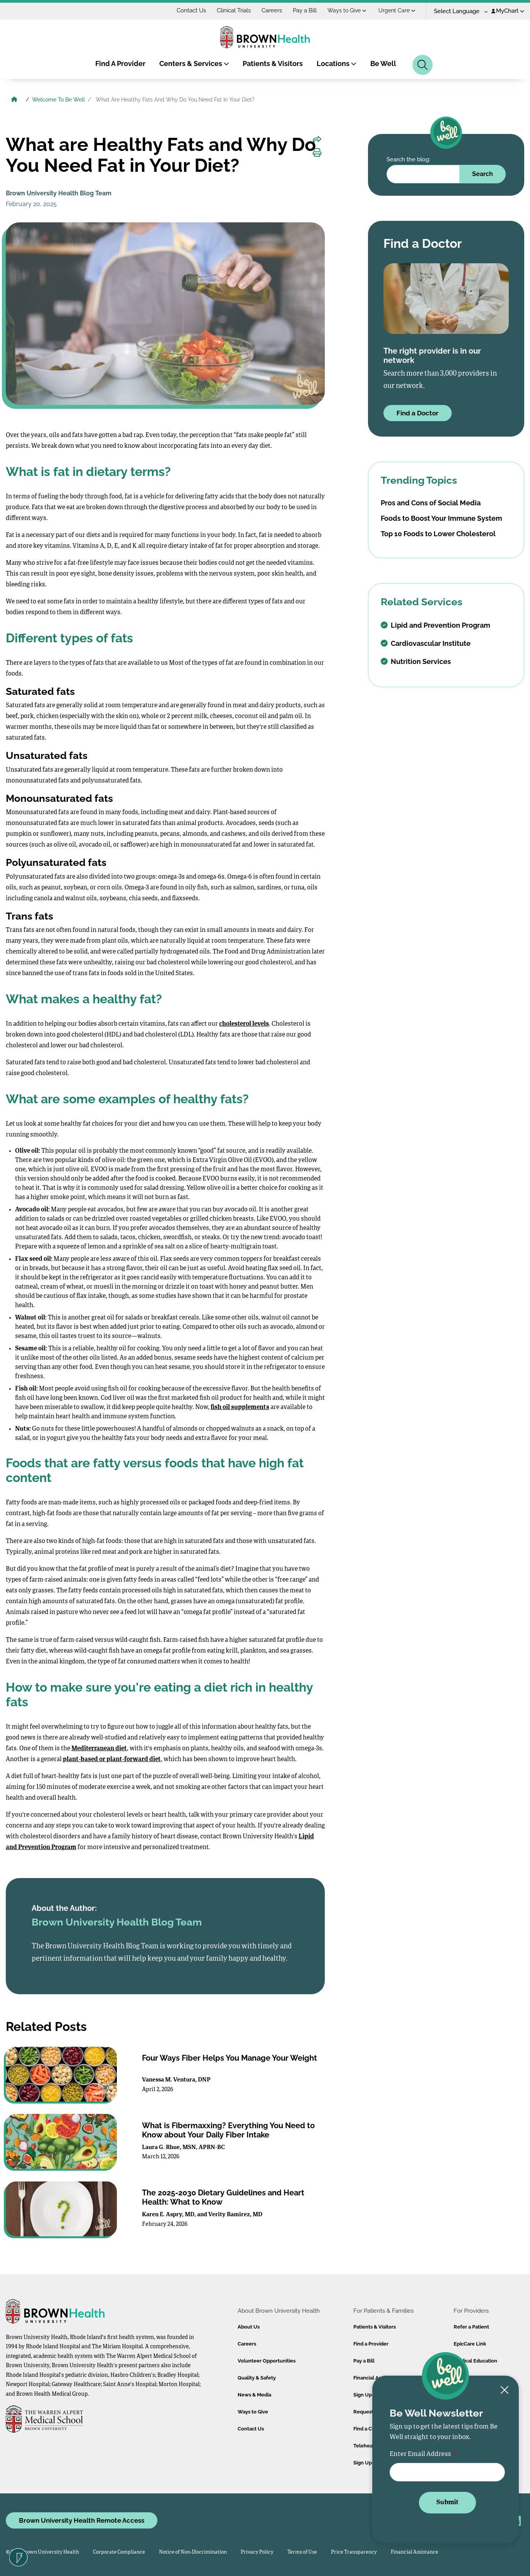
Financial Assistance (414, 2552)
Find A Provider (120, 63)
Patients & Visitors (273, 63)
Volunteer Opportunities (266, 2361)
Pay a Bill (305, 10)
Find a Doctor (418, 413)
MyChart (507, 10)
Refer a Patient (471, 2327)
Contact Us (191, 10)
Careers (272, 10)
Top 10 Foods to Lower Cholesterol (438, 534)
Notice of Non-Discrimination (193, 2552)
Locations (336, 63)
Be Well (383, 63)
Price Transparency (354, 2552)
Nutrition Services (416, 661)
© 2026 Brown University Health (42, 2552)
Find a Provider (370, 2344)
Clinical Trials (234, 10)
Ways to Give (346, 10)
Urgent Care (396, 10)
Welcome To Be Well (58, 100)
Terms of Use (302, 2552)
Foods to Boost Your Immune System (441, 518)
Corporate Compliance (119, 2552)
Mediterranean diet (99, 1749)
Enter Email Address (420, 2454)
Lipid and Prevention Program (435, 625)
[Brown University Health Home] (14, 100)
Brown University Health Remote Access (81, 2520)
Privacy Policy (257, 2552)
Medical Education (475, 2361)
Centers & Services (194, 63)
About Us (249, 2327)
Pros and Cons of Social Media (431, 503)
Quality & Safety (257, 2378)
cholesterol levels (244, 1024)
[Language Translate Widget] (458, 11)
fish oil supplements (240, 1407)
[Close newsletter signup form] (504, 2390)
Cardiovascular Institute (426, 643)
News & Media (254, 2395)
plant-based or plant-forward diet (112, 1759)
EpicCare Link (470, 2344)
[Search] (422, 65)
